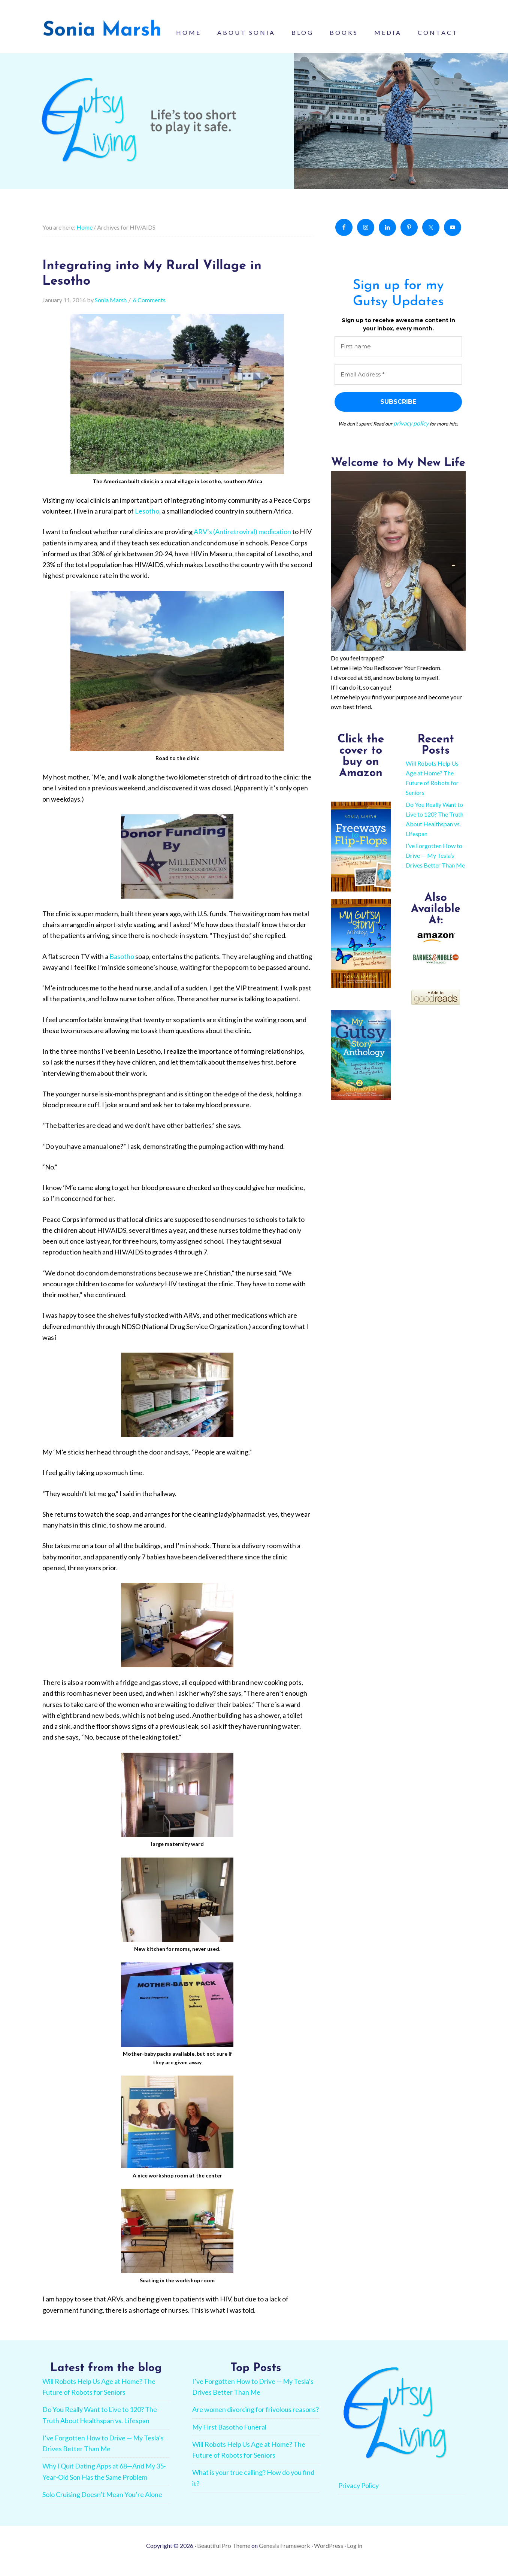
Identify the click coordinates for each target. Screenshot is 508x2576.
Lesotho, (147, 521)
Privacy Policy (358, 2496)
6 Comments (149, 310)
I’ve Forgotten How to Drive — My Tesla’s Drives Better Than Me (435, 865)
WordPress (328, 2556)
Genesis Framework (284, 2556)
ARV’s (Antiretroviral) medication (242, 542)
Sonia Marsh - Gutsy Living (102, 33)
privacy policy (411, 433)
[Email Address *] (398, 385)
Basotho (121, 967)
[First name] (398, 357)
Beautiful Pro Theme (223, 2556)
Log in (354, 2556)
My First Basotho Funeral (229, 2437)
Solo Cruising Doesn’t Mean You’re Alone (102, 2505)
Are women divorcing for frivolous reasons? (255, 2420)
